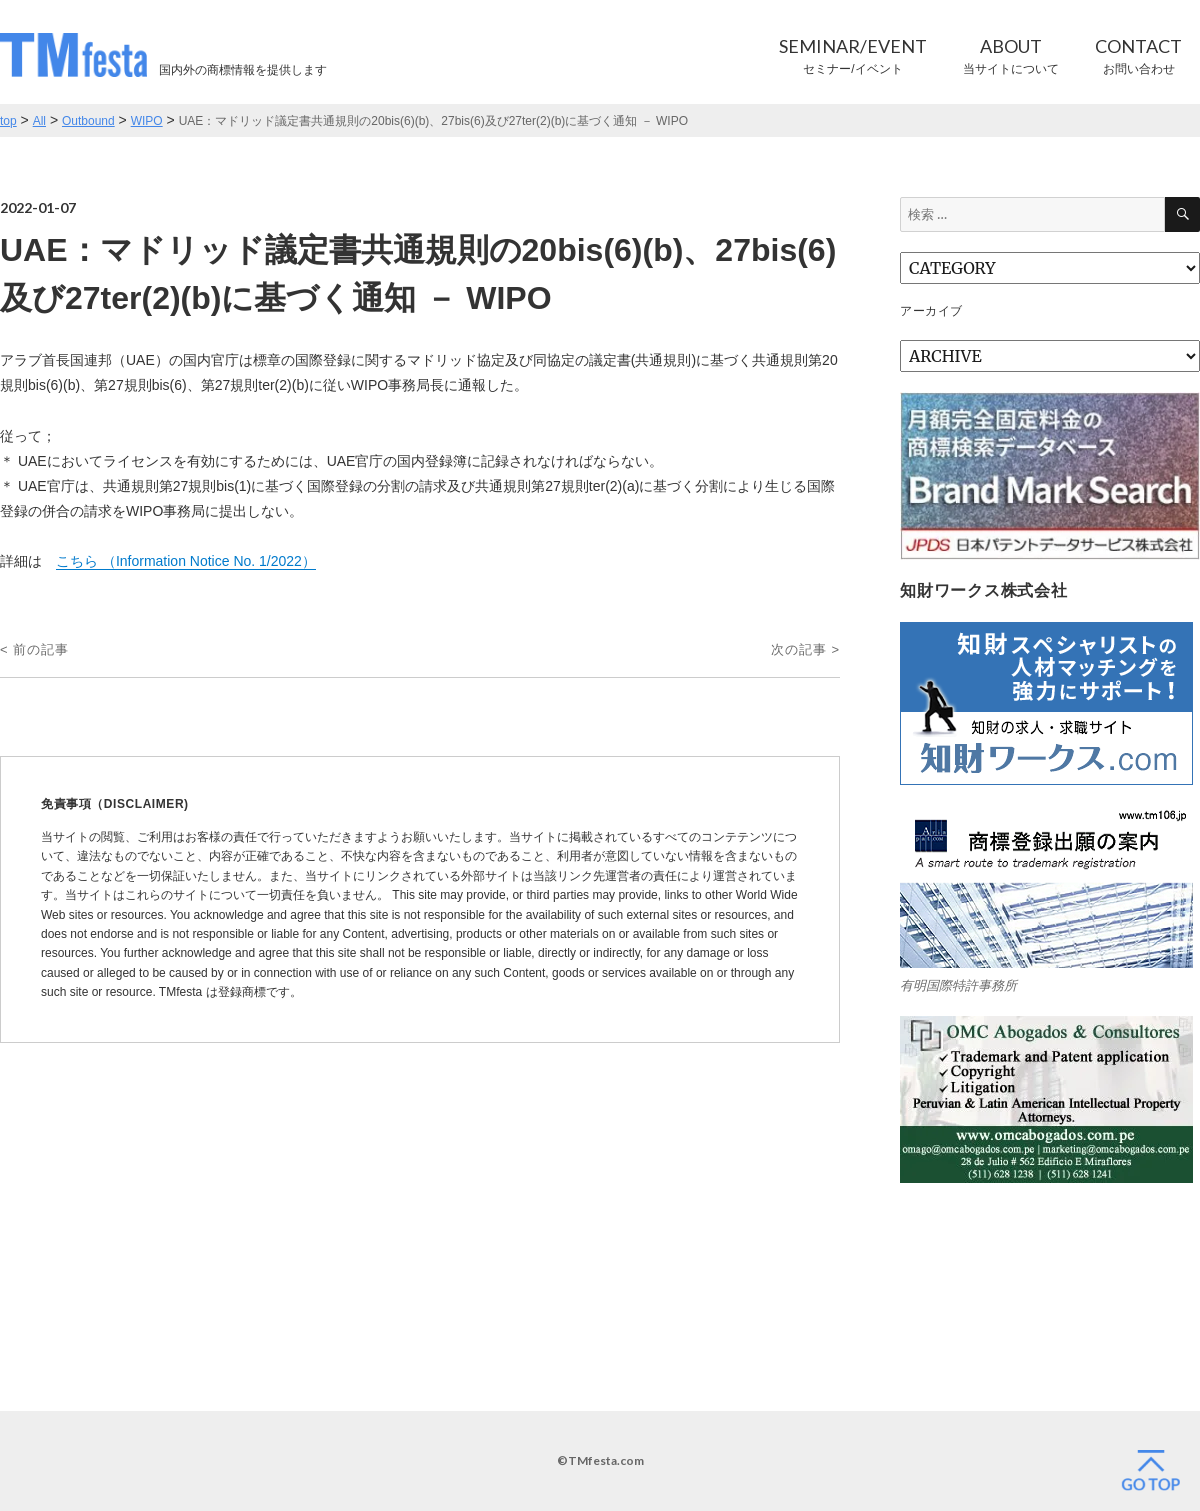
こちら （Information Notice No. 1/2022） (186, 561)
